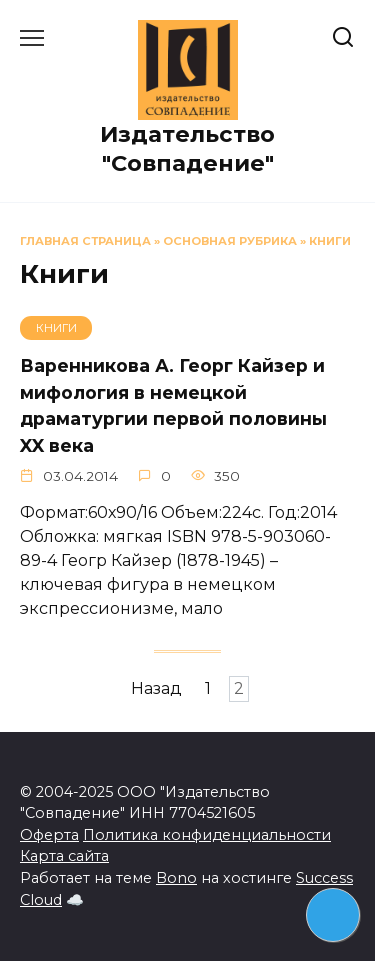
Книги (330, 241)
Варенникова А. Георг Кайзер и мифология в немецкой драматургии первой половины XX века (173, 405)
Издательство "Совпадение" (187, 148)
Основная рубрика (230, 241)
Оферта (49, 835)
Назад (156, 689)
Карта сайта (64, 856)
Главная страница (85, 241)
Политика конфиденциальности (207, 835)
